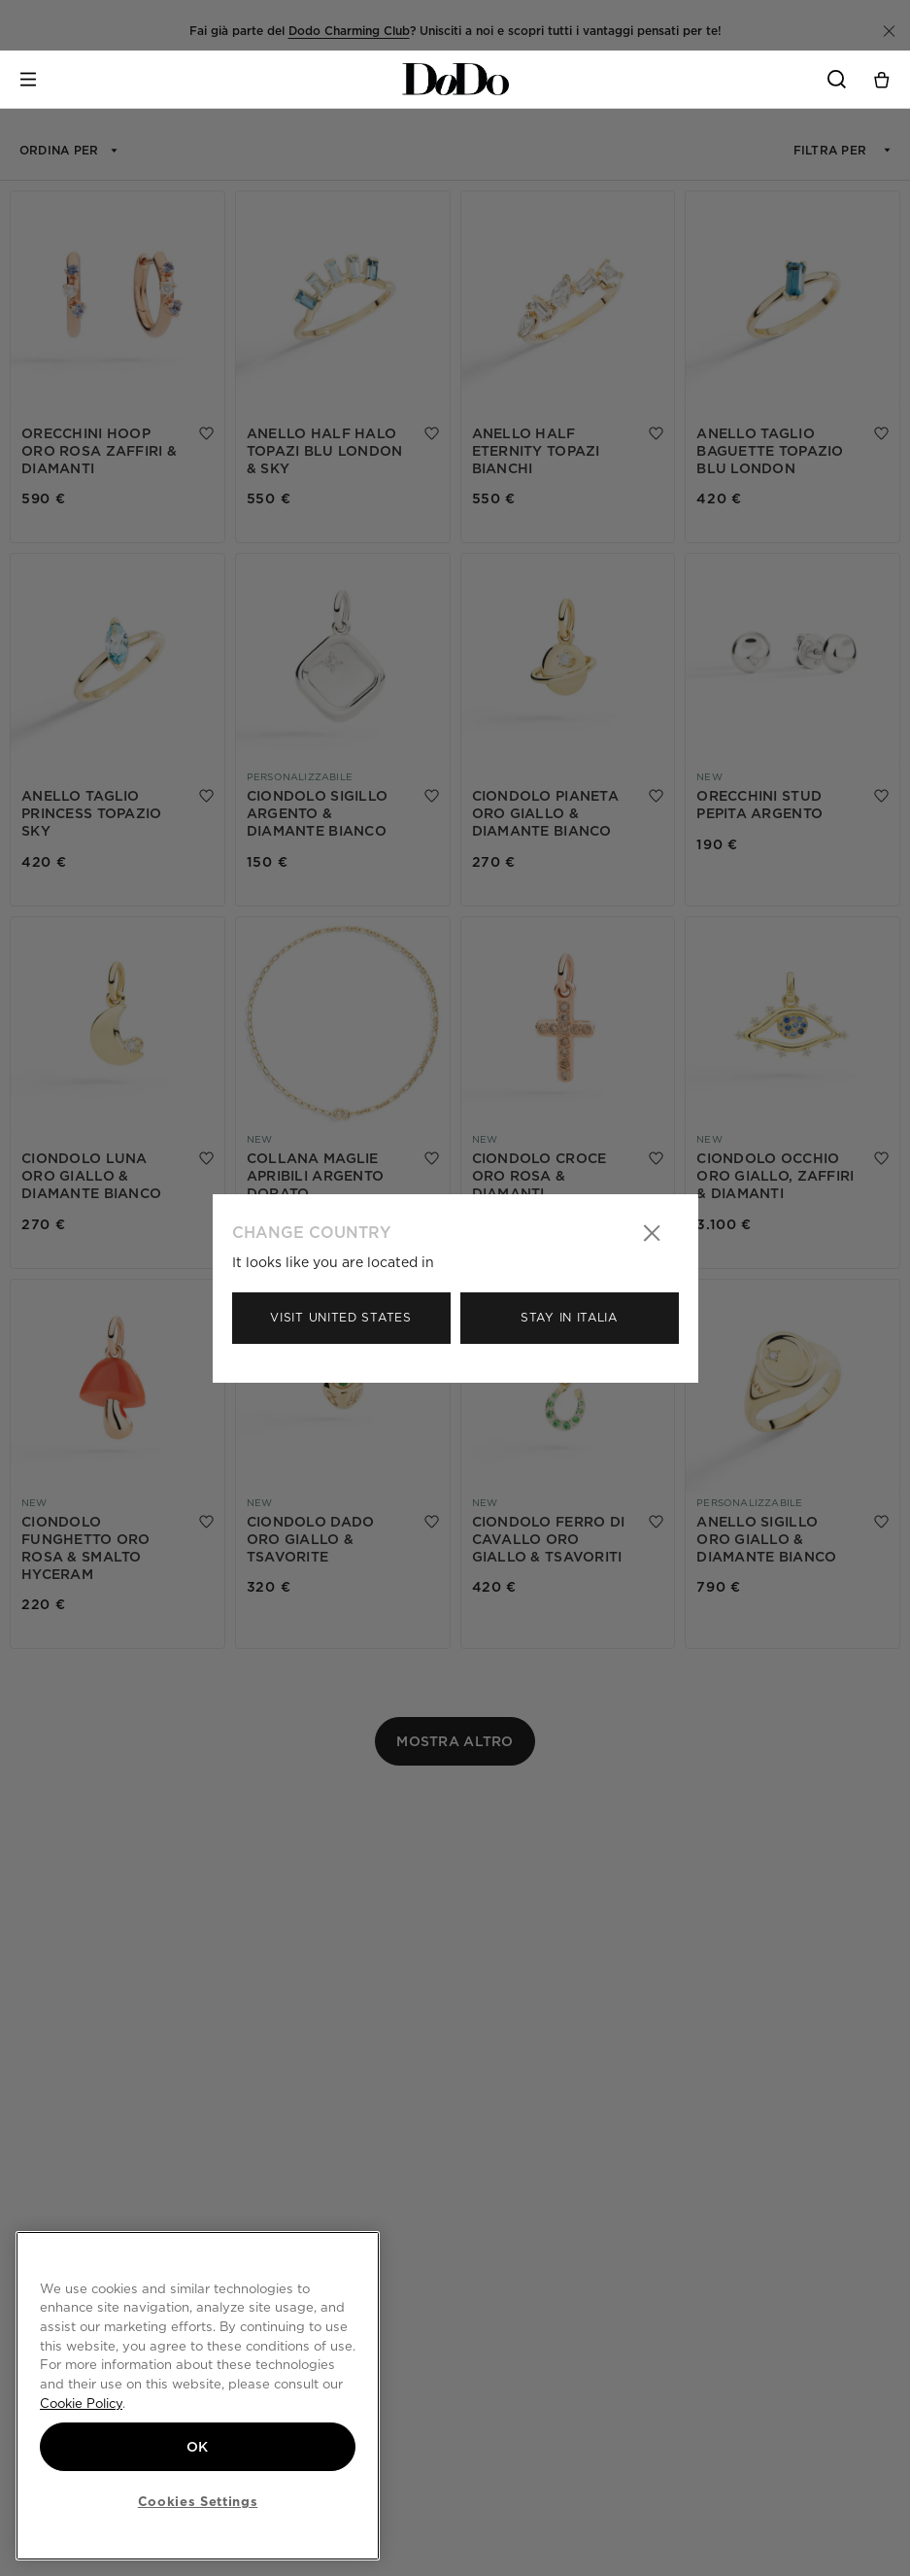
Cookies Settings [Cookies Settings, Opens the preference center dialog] (198, 2501)
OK (197, 2447)
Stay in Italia (569, 1317)
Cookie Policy (81, 2403)
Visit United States (340, 1317)
